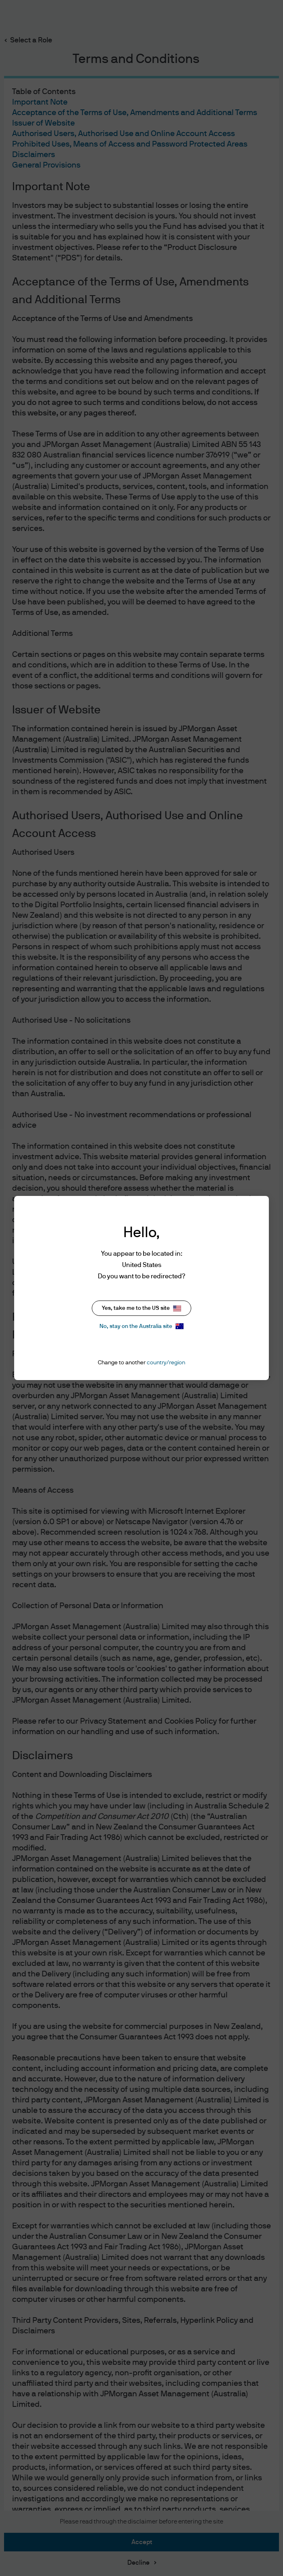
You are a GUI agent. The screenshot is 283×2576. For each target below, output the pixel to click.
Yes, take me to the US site (141, 1308)
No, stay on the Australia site (141, 1326)
